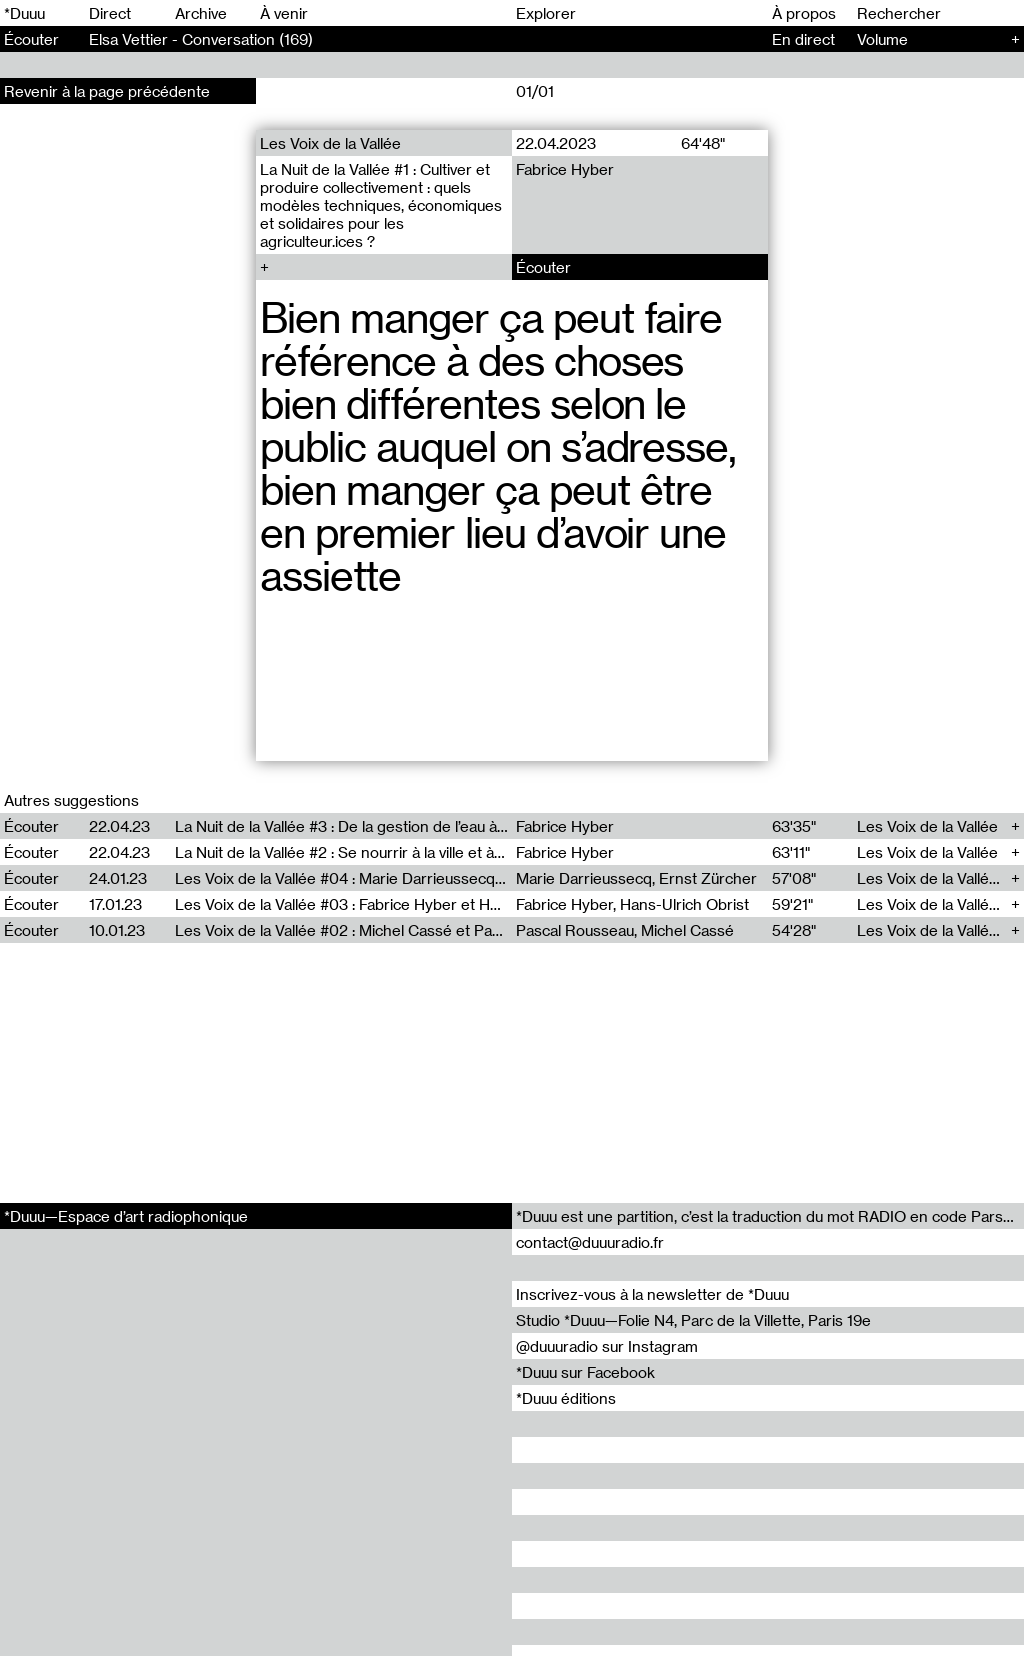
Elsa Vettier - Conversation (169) (201, 39)
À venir (284, 13)
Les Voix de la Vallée (330, 143)
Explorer (546, 13)
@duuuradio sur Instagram (607, 1346)
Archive (201, 13)
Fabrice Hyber (565, 169)
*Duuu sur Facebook (585, 1372)
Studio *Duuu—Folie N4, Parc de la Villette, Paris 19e (693, 1320)
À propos (804, 13)
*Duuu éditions (566, 1398)
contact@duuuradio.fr (590, 1242)
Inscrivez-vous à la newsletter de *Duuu (652, 1294)
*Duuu (24, 13)
